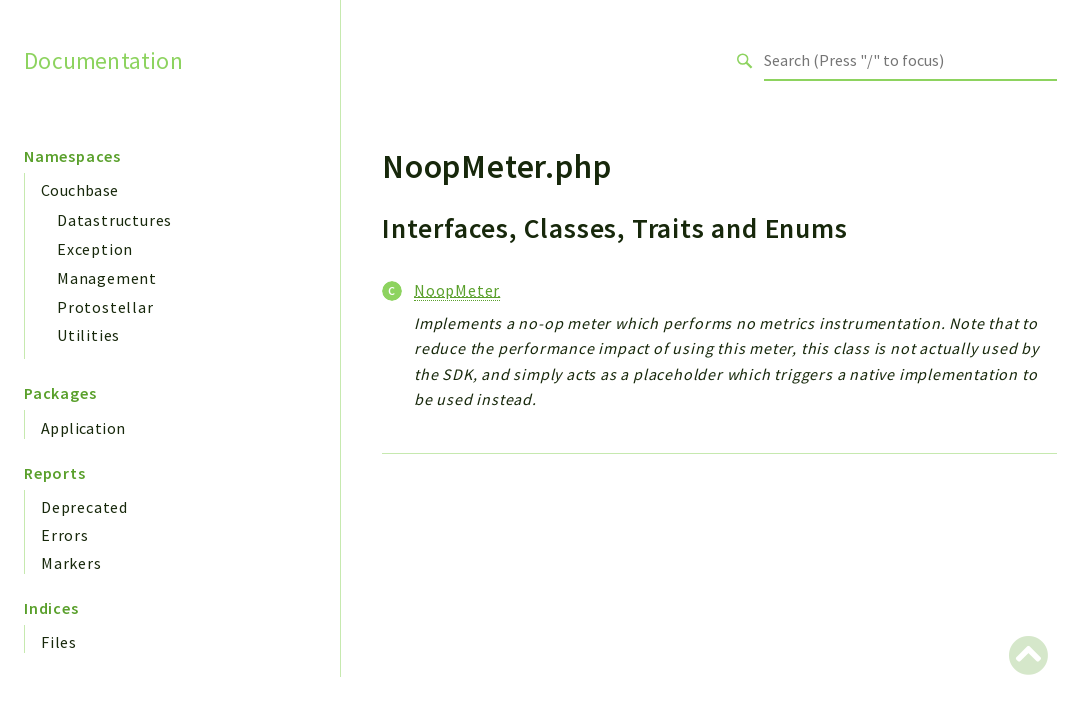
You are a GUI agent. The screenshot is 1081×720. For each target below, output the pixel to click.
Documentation (103, 60)
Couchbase (80, 190)
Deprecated (84, 507)
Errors (65, 535)
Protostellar (105, 307)
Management (107, 278)
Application (83, 428)
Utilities (88, 335)
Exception (95, 249)
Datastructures (114, 220)
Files (59, 642)
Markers (71, 563)
